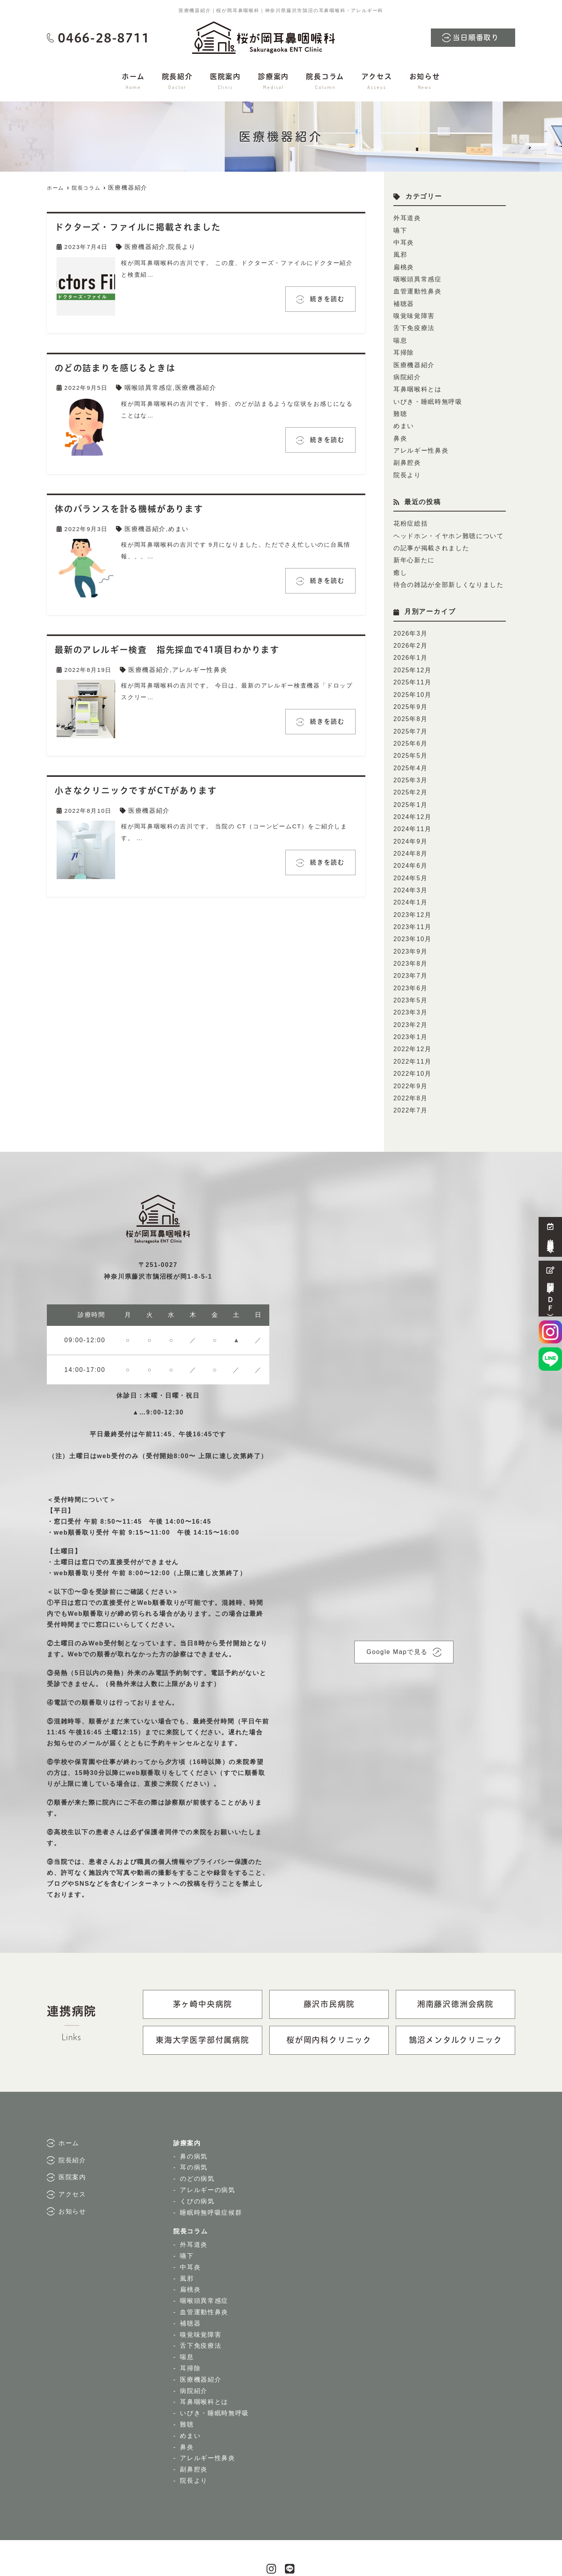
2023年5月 (409, 969)
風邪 (400, 252)
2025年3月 (409, 758)
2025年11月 (411, 665)
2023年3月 (409, 981)
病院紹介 (406, 369)
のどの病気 (198, 2143)
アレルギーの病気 (209, 2154)
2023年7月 (409, 946)
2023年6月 (409, 957)
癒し (400, 558)
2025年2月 (409, 770)
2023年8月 (409, 934)
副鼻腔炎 (406, 451)
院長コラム (325, 81)
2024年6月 (409, 840)
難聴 (400, 405)
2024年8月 (409, 829)
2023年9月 (409, 922)
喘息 (400, 334)
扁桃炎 (403, 264)
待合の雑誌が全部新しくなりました (445, 570)
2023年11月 (411, 899)
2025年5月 (409, 735)
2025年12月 (411, 653)
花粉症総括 (409, 511)
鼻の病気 (194, 2120)
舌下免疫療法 (413, 323)
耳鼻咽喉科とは (416, 381)
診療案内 (273, 81)
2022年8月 (409, 1063)
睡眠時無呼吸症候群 (213, 2176)
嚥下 (400, 229)
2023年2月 (409, 993)
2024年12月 (411, 794)
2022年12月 (411, 1016)
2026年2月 (409, 630)
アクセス (376, 81)
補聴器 (403, 299)
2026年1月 (409, 641)
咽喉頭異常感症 (147, 387)
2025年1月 (409, 782)
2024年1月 (409, 875)
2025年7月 (409, 712)
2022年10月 (411, 1039)
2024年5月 (409, 852)
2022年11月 (411, 1028)
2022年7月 (409, 1074)
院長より (179, 246)
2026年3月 (409, 618)
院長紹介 (177, 81)
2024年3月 (409, 864)
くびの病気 (198, 2165)
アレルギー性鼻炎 (196, 667)
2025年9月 (409, 688)
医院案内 (225, 81)
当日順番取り (476, 37)
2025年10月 (411, 676)
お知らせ (424, 81)
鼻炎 (400, 428)
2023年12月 (411, 887)
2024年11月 (411, 805)
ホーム (133, 81)
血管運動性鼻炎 (416, 287)
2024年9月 (409, 817)
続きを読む (322, 298)
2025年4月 (409, 747)
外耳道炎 (406, 217)
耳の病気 (194, 2131)
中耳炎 (403, 241)
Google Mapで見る (397, 1616)
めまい (176, 527)
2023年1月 (409, 1004)
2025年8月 (409, 700)
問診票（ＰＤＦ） (550, 1289)
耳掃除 (403, 346)
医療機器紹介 (144, 246)
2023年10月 (411, 911)
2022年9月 (409, 1051)
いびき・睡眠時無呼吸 (426, 393)
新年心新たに (413, 547)
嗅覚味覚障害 (413, 311)
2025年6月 (409, 723)
